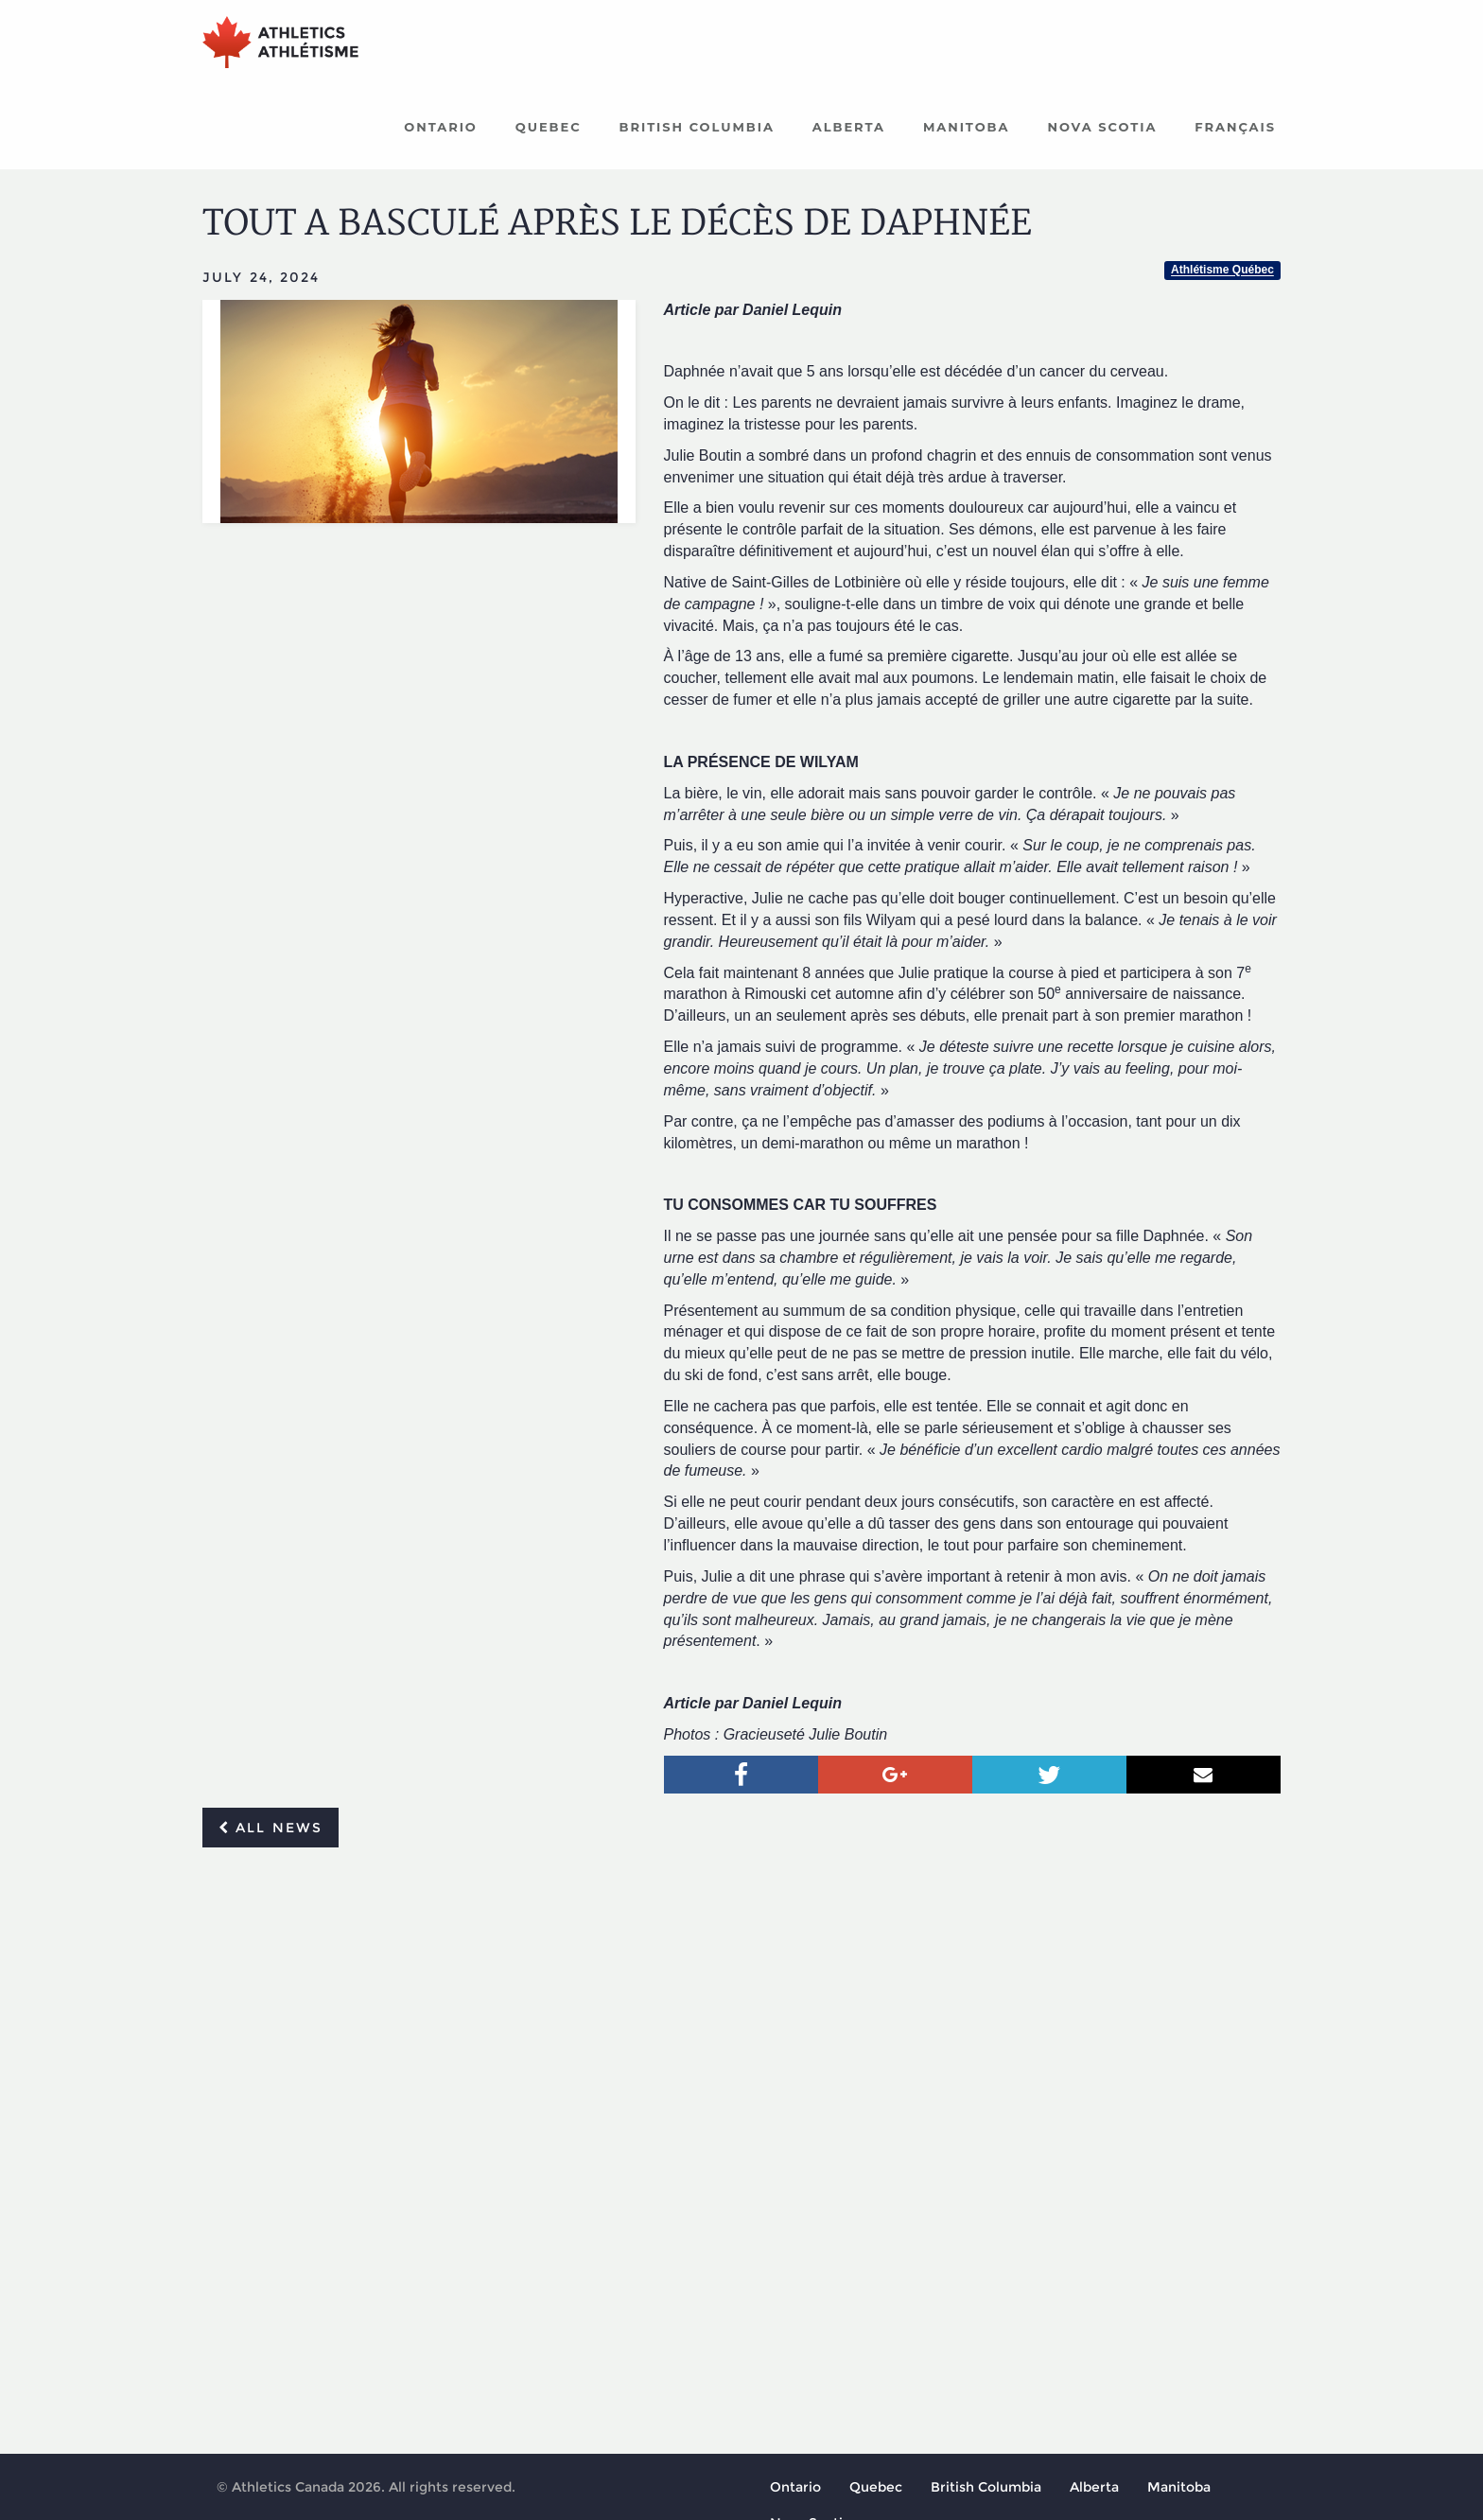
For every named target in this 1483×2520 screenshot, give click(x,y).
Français (1235, 127)
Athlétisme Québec (1222, 271)
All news (270, 1828)
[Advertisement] (741, 2004)
